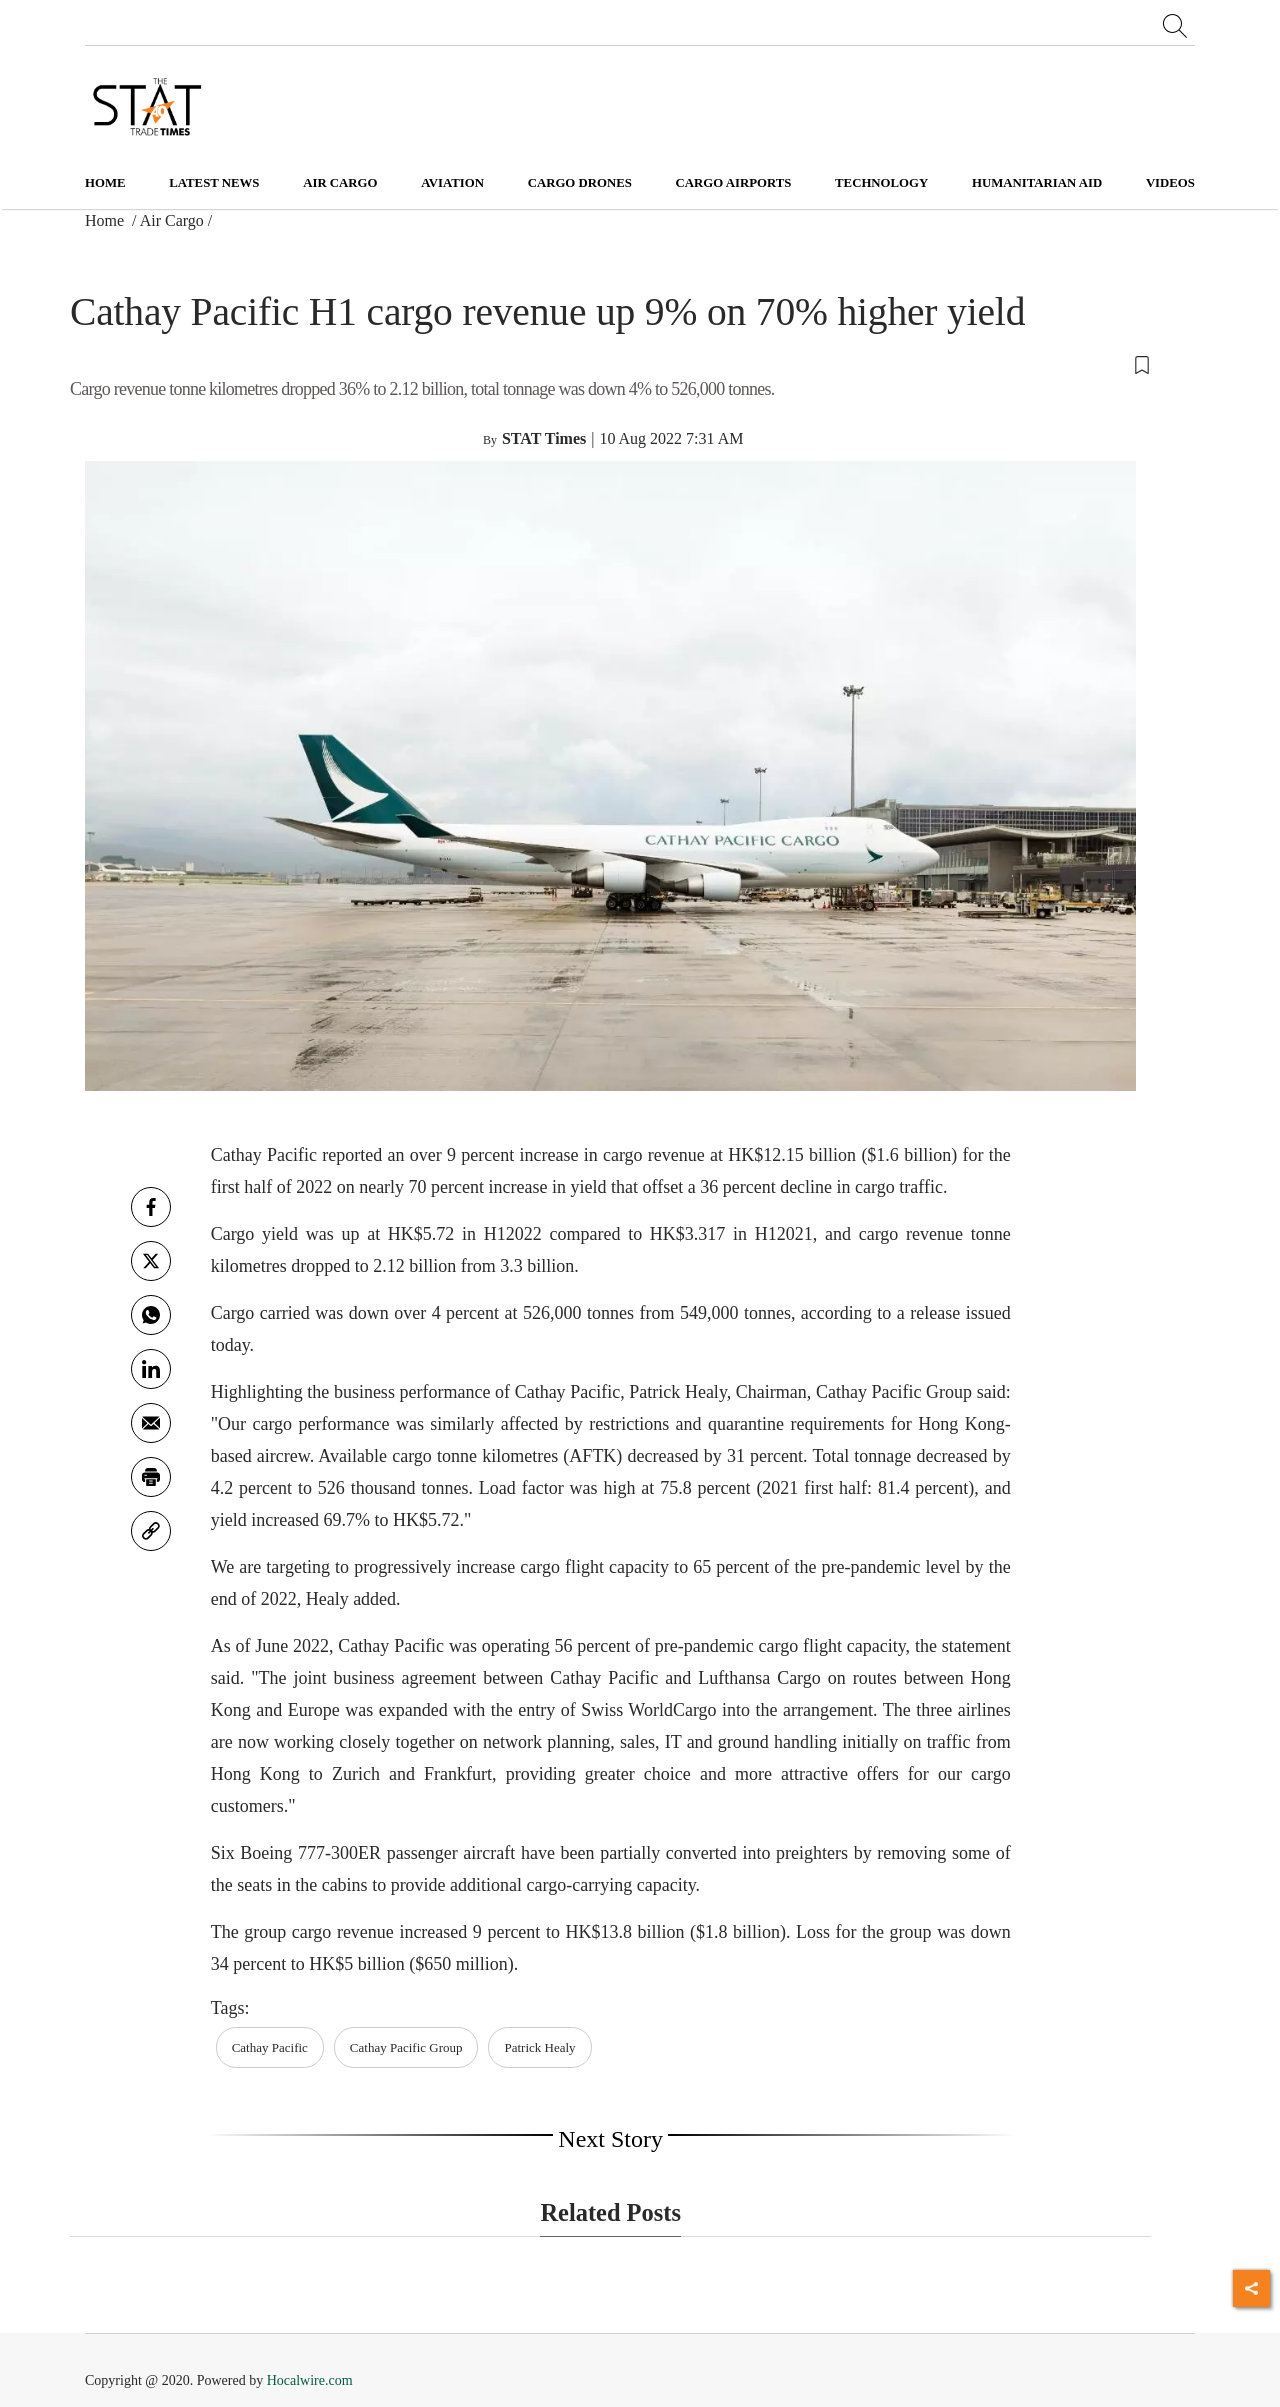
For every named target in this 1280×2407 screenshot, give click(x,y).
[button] (610, 364)
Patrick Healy (539, 2047)
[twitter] (151, 1261)
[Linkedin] (151, 1369)
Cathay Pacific (270, 2047)
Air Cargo (172, 220)
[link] (151, 1531)
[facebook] (151, 1207)
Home (105, 183)
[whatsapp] (151, 1315)
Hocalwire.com (310, 2380)
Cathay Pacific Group (406, 2047)
